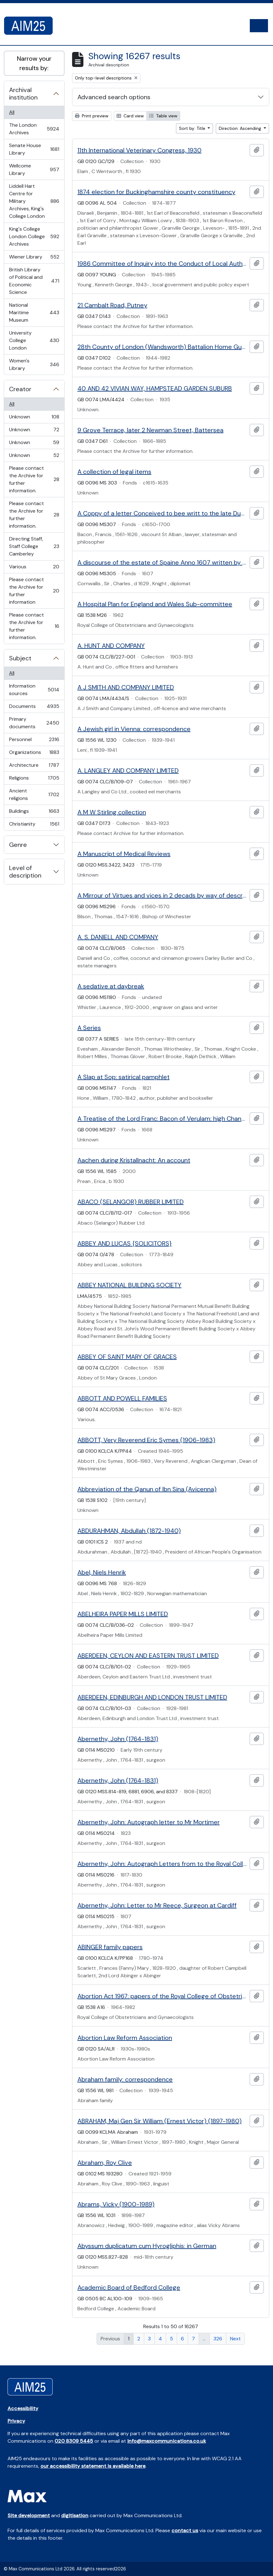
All (11, 112)
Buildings (34, 812)
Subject (20, 658)
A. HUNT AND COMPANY (111, 645)
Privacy (16, 2421)
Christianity (34, 825)
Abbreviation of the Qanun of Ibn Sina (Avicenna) (147, 1489)
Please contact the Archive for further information (34, 590)
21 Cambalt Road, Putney (112, 305)
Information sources (34, 690)
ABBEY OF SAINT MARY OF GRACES (127, 1356)
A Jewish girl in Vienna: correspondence (134, 729)
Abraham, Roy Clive (104, 2162)
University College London (34, 340)
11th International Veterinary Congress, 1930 (139, 150)
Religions (34, 779)
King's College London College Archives (34, 236)
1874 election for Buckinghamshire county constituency (156, 192)
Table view (163, 116)
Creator (20, 389)
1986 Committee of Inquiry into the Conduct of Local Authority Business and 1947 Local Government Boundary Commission (162, 263)
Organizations (34, 754)
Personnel (34, 741)
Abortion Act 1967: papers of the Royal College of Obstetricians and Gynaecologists (162, 1996)
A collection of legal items (114, 471)
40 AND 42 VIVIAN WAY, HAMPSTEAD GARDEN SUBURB (154, 388)
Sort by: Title (193, 128)
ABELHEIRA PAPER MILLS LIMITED (122, 1614)
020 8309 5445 (74, 2441)
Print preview (91, 116)
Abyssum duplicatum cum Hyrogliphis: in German (146, 2246)
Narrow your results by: (34, 63)
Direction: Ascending (240, 128)
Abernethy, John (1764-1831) (117, 1739)
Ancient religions (34, 794)
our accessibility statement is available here (92, 2466)
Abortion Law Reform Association (124, 2037)
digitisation (74, 2515)
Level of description (25, 871)
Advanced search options (113, 97)
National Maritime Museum (34, 312)
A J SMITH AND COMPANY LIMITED (125, 687)
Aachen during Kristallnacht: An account (133, 1160)
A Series (89, 1028)
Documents (34, 708)
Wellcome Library (34, 169)
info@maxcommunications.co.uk (166, 2441)
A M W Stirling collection (111, 812)
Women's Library (34, 364)
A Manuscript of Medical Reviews (124, 854)
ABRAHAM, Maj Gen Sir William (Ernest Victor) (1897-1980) (159, 2121)
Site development (29, 2515)
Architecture (34, 766)
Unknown (34, 418)
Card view (130, 116)
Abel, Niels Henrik (101, 1572)
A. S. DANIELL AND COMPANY (117, 937)
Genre (18, 845)
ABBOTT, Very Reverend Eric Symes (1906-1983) (146, 1440)
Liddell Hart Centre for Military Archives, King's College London (34, 201)
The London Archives (34, 129)
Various (34, 568)
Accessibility (23, 2408)
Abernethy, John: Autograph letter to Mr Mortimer (148, 1822)
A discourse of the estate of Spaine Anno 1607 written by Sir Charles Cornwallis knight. (162, 562)
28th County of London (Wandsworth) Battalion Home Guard (162, 347)
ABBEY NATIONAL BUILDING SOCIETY (129, 1285)
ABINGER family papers (110, 1947)
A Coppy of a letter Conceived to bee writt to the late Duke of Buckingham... (162, 513)
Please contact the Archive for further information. (34, 479)
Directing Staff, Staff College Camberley (34, 546)
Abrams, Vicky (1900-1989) (116, 2204)
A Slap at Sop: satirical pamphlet (123, 1077)
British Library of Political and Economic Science (34, 280)
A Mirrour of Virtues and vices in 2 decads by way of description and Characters (162, 895)
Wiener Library (34, 258)
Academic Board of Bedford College (128, 2287)
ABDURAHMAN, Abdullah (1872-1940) (129, 1530)
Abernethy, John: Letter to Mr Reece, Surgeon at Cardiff (157, 1905)
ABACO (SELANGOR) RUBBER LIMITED (130, 1202)
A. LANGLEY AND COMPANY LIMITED (128, 770)
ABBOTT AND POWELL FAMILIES (122, 1398)
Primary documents (34, 723)
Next (235, 2338)
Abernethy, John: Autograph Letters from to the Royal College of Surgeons (162, 1863)
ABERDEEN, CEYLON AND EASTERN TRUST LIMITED (148, 1655)
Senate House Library (34, 149)
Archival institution (23, 93)
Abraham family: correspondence (125, 2079)
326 (217, 2338)
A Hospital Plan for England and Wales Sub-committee (154, 604)
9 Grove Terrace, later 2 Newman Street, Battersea (150, 430)
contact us (184, 2530)
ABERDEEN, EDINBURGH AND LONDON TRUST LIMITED (152, 1697)
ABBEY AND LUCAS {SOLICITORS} (124, 1243)
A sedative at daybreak (110, 986)
